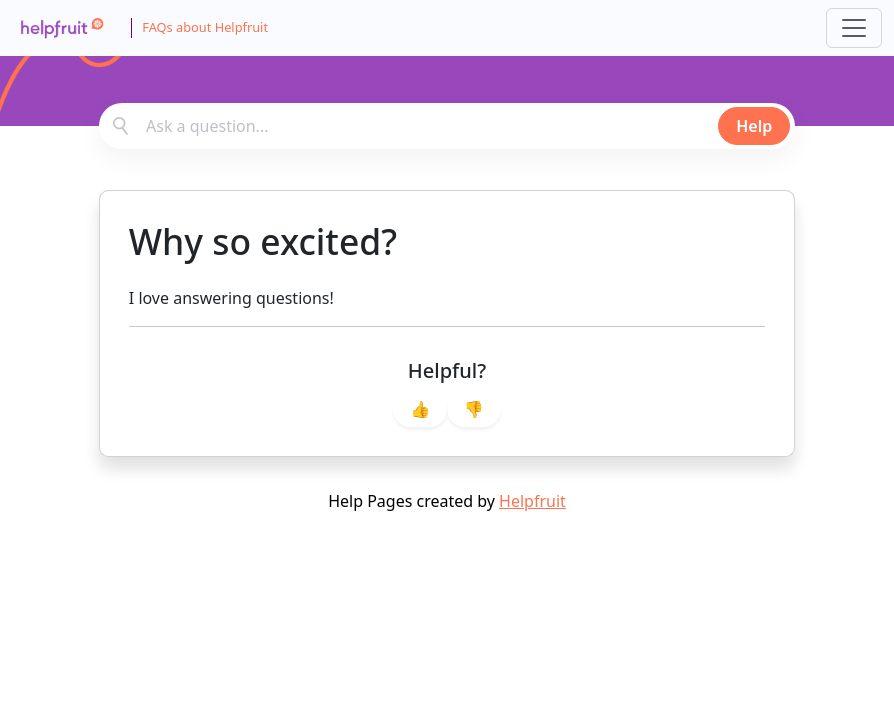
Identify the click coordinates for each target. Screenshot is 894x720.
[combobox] (447, 126)
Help (754, 126)
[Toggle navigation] (854, 28)
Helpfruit (532, 501)
